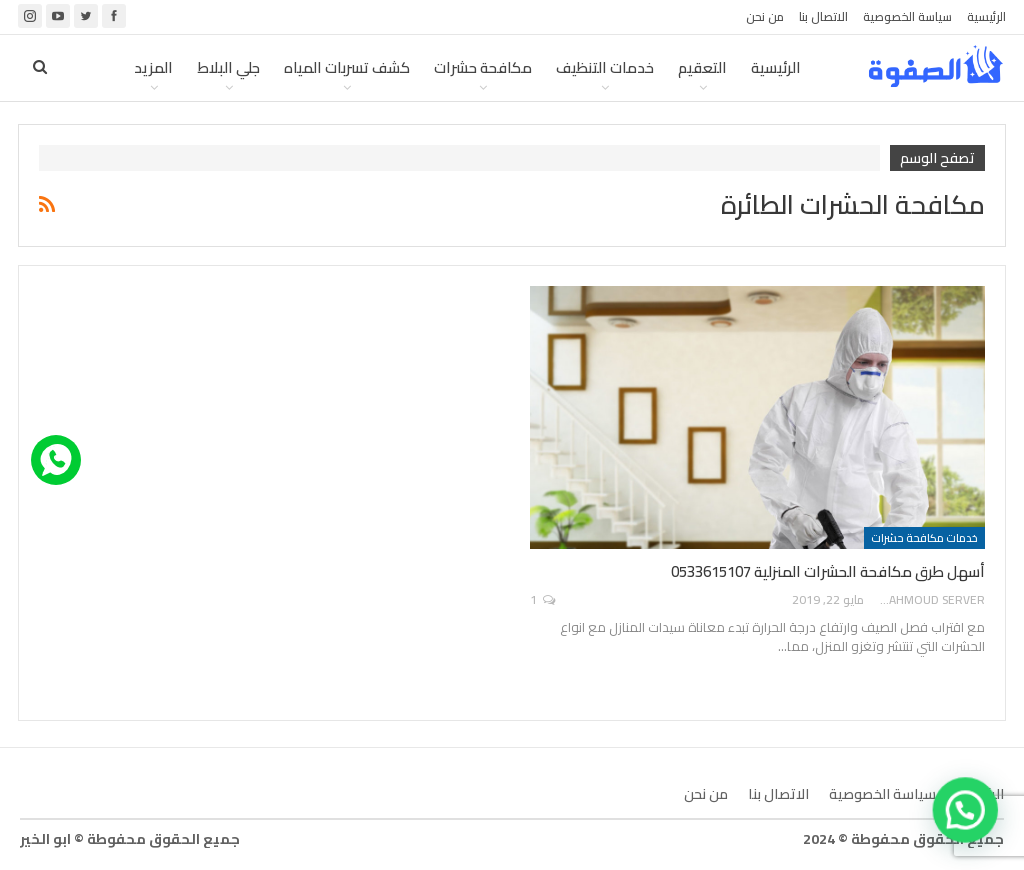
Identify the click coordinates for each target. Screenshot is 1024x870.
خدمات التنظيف (605, 67)
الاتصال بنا (823, 16)
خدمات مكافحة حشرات (924, 538)
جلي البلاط (228, 67)
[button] (967, 815)
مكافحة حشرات (483, 67)
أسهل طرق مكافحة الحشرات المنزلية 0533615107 (828, 571)
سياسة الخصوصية (907, 16)
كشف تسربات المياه (347, 67)
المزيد (153, 67)
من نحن (765, 16)
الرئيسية (986, 16)
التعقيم (702, 67)
